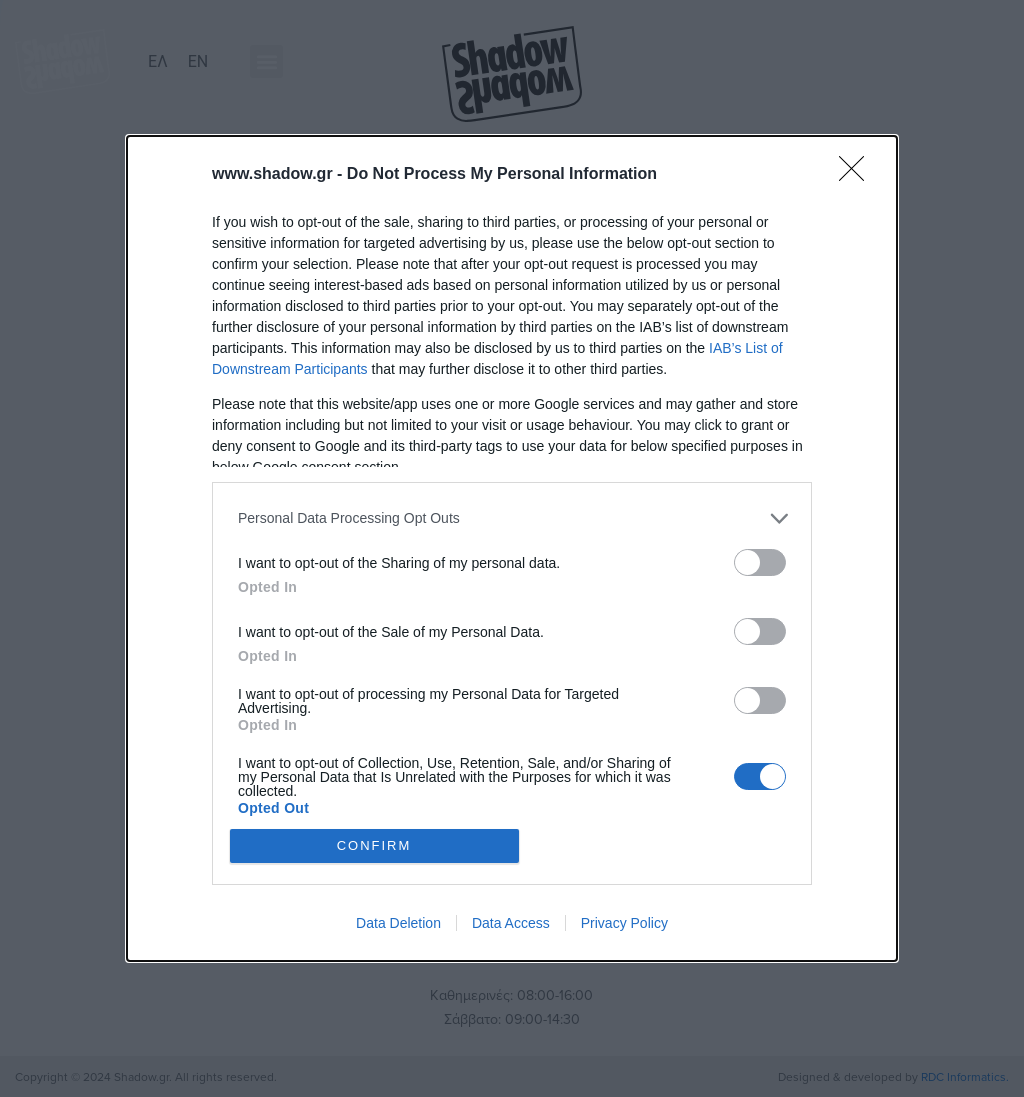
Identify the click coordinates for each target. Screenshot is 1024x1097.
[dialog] (512, 548)
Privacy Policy (624, 923)
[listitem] (512, 518)
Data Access (511, 923)
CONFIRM (374, 845)
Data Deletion (398, 923)
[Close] (858, 175)
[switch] (760, 562)
